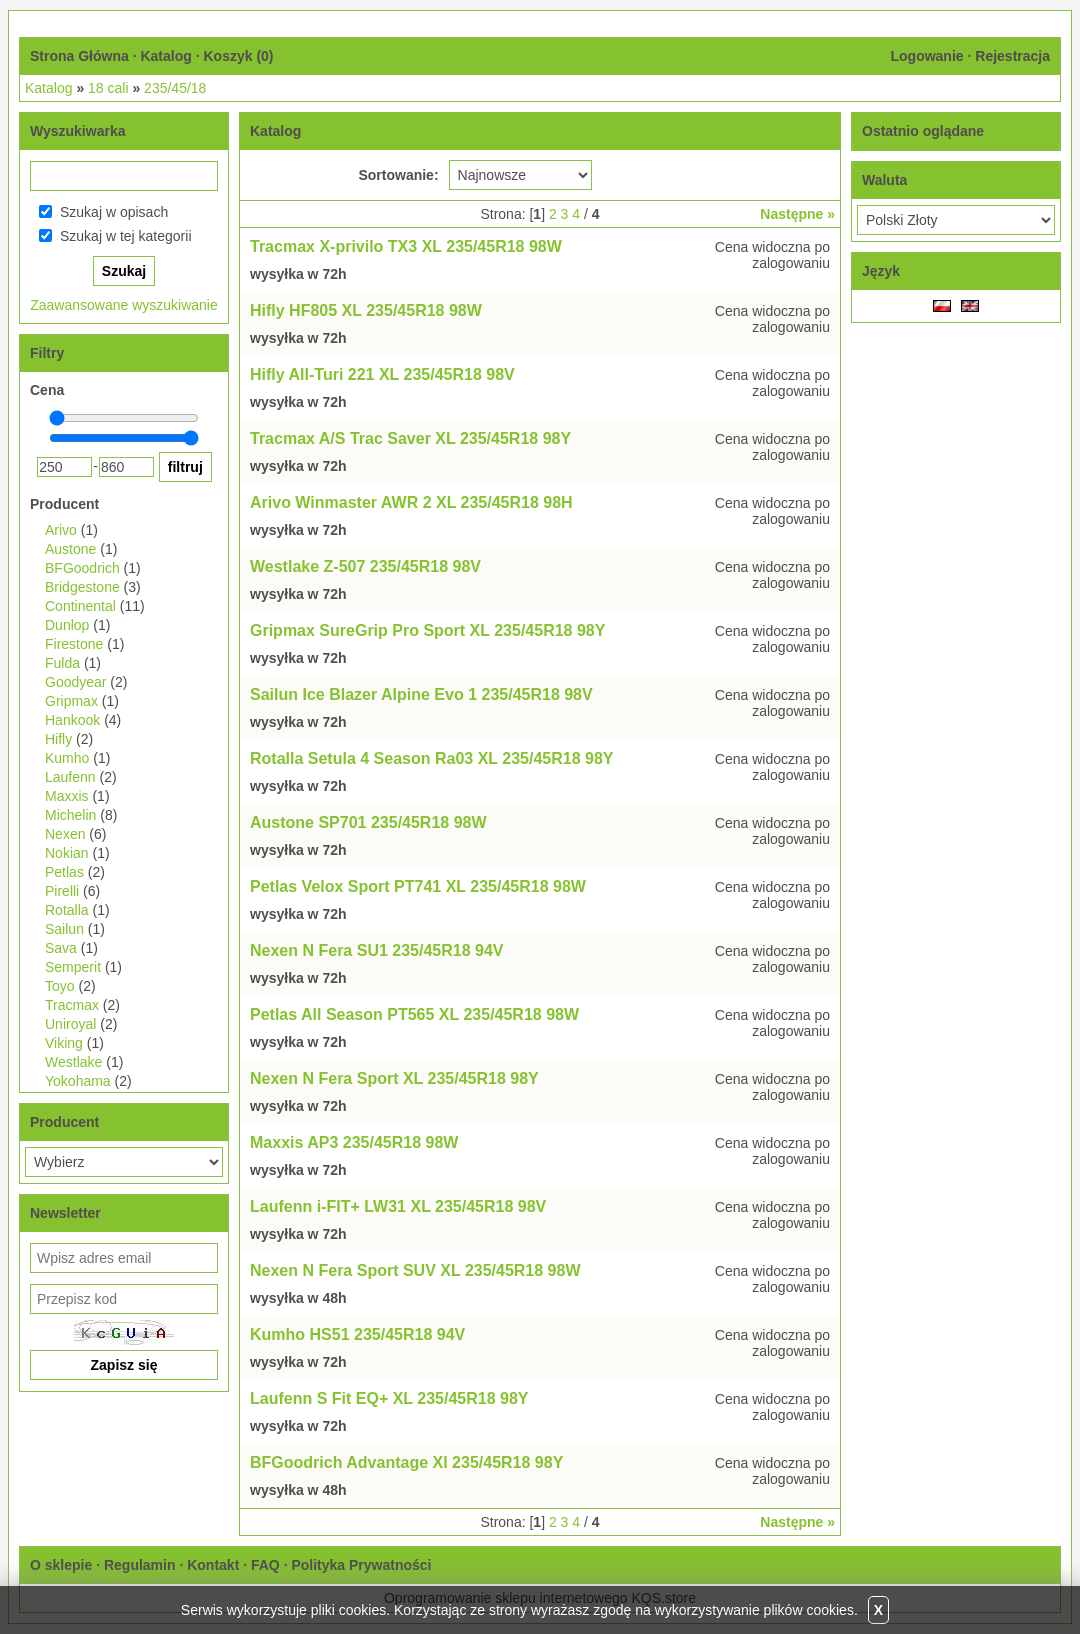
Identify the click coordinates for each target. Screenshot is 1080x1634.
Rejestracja (1012, 56)
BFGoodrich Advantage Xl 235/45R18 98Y (406, 1462)
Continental (80, 606)
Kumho (67, 758)
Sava (61, 948)
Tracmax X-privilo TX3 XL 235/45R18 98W (406, 246)
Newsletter (65, 1213)
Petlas (64, 872)
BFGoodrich (82, 568)
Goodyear (75, 682)
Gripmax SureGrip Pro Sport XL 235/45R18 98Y (427, 630)
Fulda (62, 663)
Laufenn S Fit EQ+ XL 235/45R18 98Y (389, 1398)
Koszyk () (238, 56)
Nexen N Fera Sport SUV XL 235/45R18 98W (415, 1270)
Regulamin (140, 1565)
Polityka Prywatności (361, 1565)
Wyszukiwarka (77, 131)
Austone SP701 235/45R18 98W (368, 822)
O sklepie (61, 1565)
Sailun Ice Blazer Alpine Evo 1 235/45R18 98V (421, 694)
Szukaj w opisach (114, 212)
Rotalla (67, 910)
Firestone (74, 644)
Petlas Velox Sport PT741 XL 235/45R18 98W (418, 886)
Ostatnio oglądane (923, 131)
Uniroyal (70, 1024)
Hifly (58, 739)
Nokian (67, 853)
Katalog (165, 56)
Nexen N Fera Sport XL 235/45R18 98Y (394, 1078)
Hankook (72, 720)
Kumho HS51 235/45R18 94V (357, 1334)
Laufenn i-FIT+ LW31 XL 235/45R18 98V (398, 1206)
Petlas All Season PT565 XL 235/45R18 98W (414, 1014)
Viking (64, 1043)
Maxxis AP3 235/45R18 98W (354, 1142)
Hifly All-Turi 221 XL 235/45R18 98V (382, 374)
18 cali (108, 88)
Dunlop (67, 625)
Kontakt (213, 1565)
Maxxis (67, 796)
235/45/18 (175, 88)
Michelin (70, 815)
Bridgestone (82, 587)
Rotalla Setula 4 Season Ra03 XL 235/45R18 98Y (431, 758)
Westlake (73, 1062)
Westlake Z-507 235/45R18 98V (365, 566)
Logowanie (926, 56)
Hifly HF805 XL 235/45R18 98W (366, 310)
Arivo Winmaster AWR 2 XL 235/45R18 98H (411, 502)
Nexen (65, 834)
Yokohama (78, 1081)
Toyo (60, 986)
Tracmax (72, 1005)
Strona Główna (79, 56)
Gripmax (71, 701)
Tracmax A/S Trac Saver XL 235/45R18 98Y (410, 438)
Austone (70, 549)
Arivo (61, 530)
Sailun (64, 929)
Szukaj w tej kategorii (126, 236)
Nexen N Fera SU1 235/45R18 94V (376, 950)
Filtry (47, 353)
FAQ (265, 1565)
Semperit (73, 967)
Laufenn (70, 777)
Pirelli (62, 891)
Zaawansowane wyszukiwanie (124, 305)
